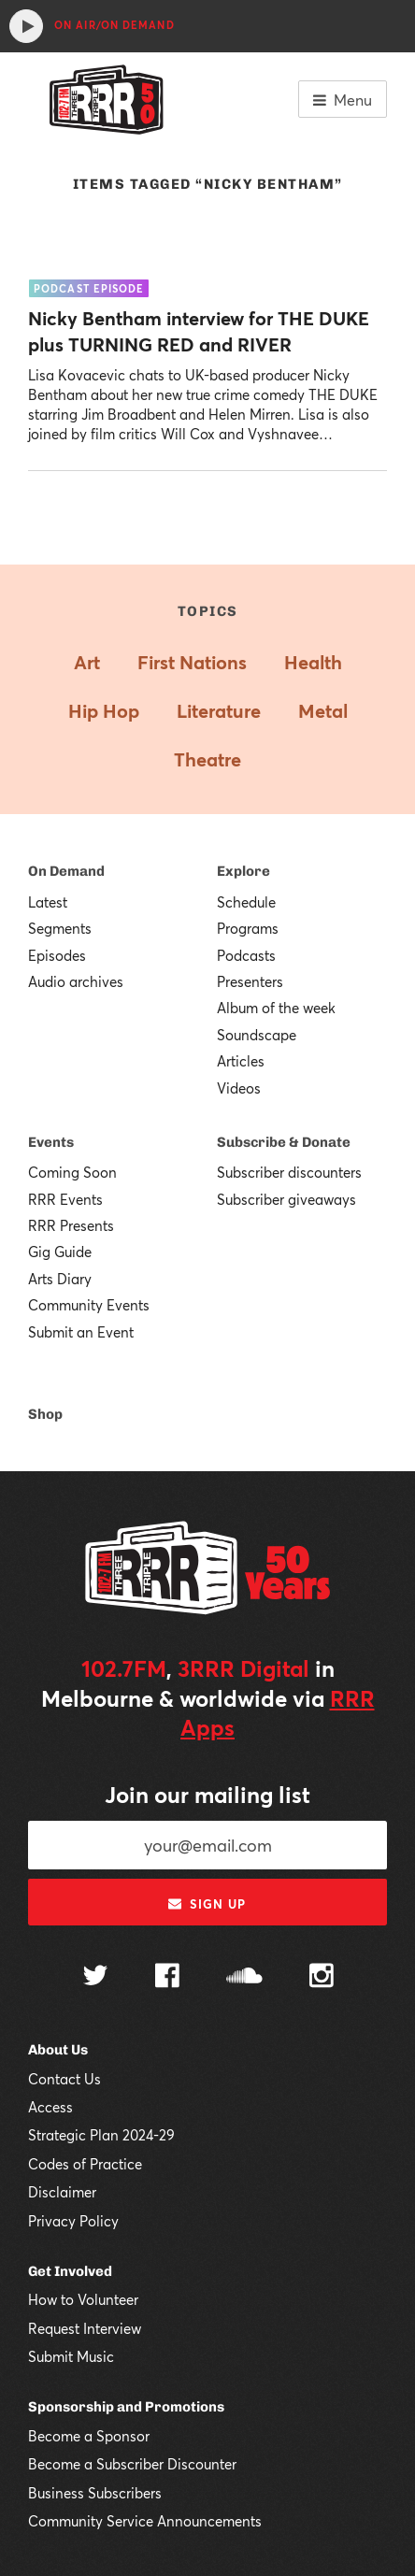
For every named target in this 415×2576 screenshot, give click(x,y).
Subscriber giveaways (286, 1199)
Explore (243, 871)
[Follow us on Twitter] (95, 1977)
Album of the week (276, 1007)
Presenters (250, 981)
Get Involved (70, 2271)
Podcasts (246, 955)
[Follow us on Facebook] (167, 1978)
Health (313, 662)
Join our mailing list (207, 1795)
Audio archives (75, 981)
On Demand (66, 871)
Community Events (89, 1304)
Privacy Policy (73, 2220)
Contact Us (64, 2078)
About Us (58, 2049)
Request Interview (84, 2328)
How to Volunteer (83, 2299)
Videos (239, 1088)
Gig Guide (60, 1251)
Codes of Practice (85, 2163)
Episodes (57, 955)
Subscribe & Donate (284, 1142)
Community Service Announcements (145, 2521)
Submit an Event (81, 1332)
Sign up (207, 1904)
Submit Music (71, 2356)
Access (50, 2106)
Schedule (246, 902)
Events (51, 1142)
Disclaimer (62, 2191)
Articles (241, 1061)
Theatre (207, 759)
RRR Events (65, 1199)
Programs (248, 928)
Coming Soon (72, 1172)
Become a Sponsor (89, 2435)
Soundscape (256, 1034)
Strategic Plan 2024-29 (101, 2134)
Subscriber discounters (289, 1172)
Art (87, 662)
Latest (47, 902)
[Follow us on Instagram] (321, 1978)
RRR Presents (71, 1225)
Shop (45, 1414)
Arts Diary (60, 1278)
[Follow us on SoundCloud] (244, 1977)
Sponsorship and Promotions (126, 2406)
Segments (60, 928)
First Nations (192, 662)
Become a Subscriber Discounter (132, 2463)
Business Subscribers (95, 2492)
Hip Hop (103, 710)
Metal (323, 710)
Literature (219, 710)
